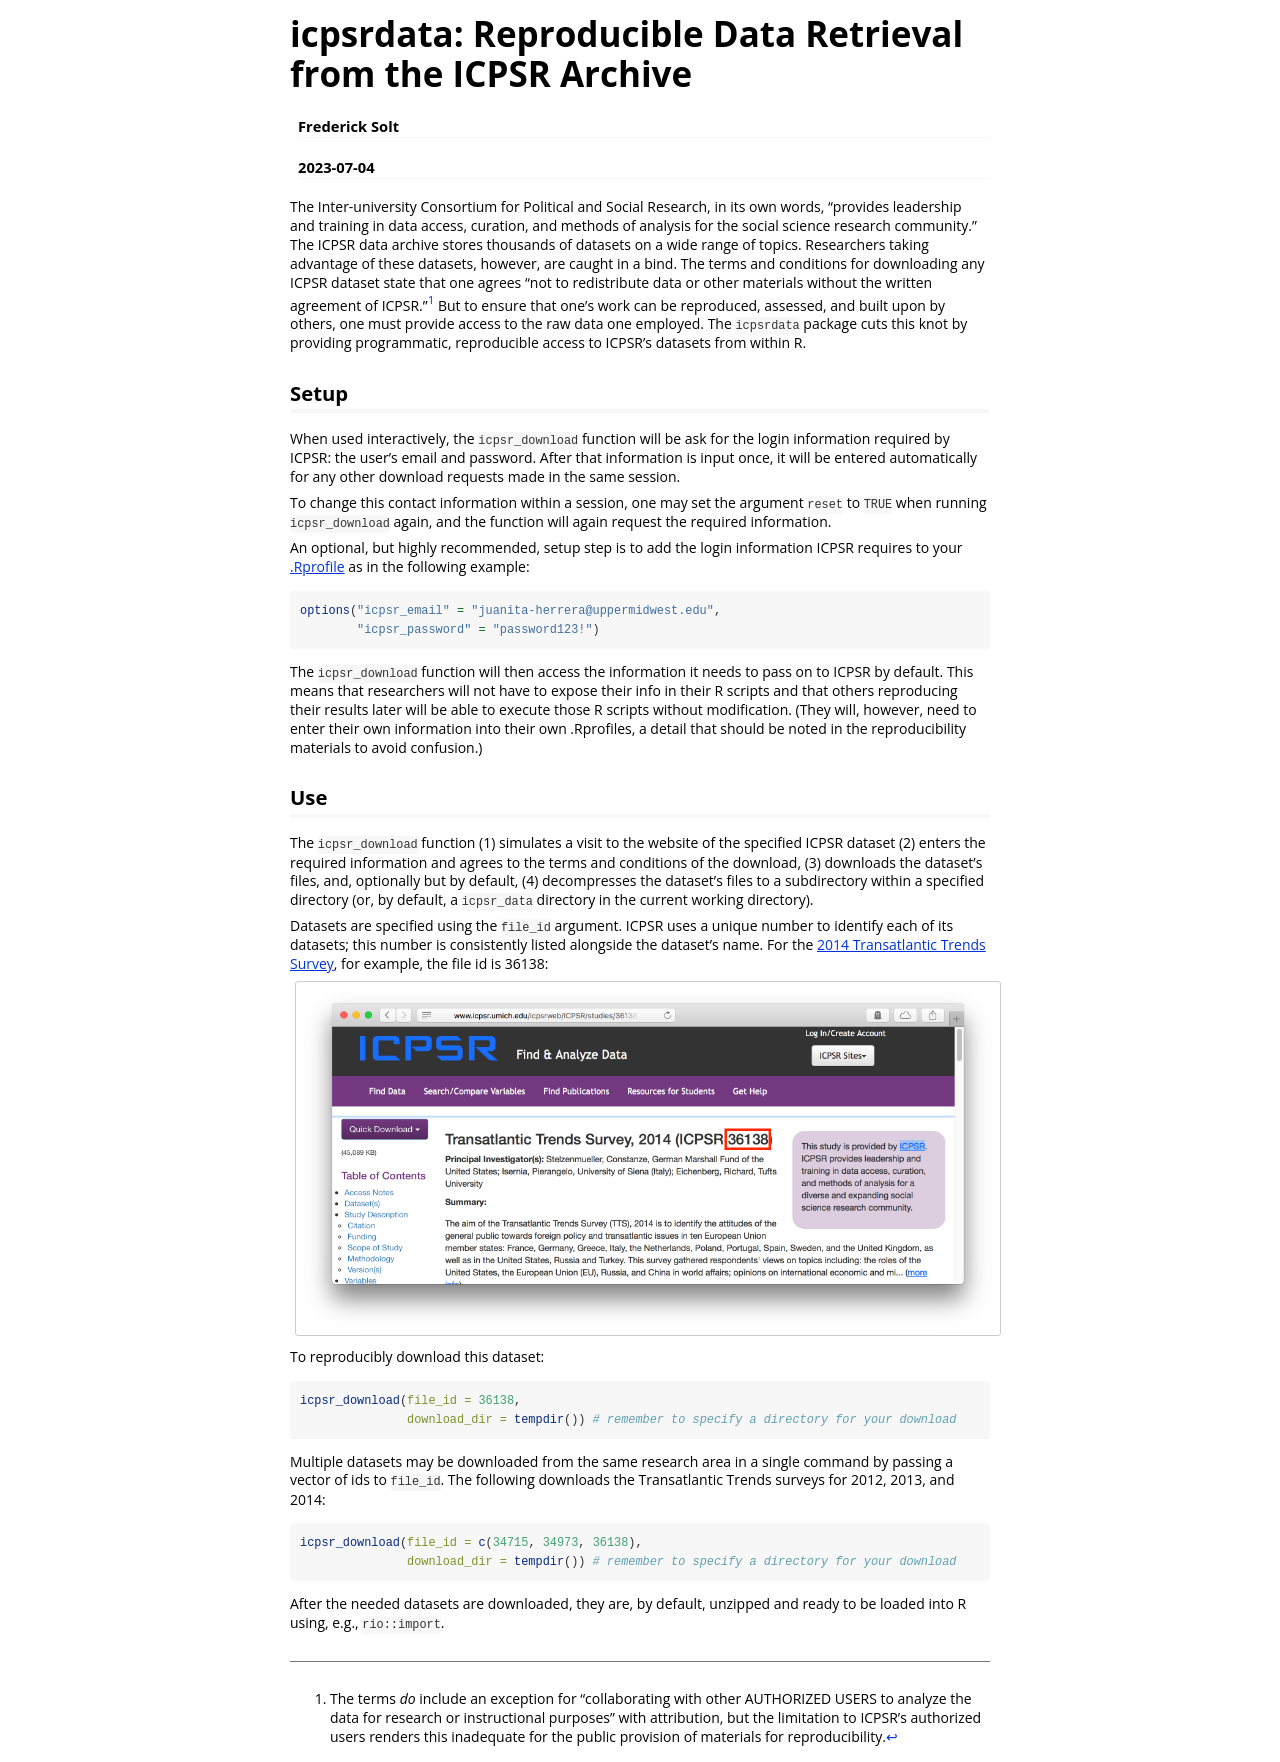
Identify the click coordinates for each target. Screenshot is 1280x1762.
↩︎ (892, 1737)
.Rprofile (317, 566)
